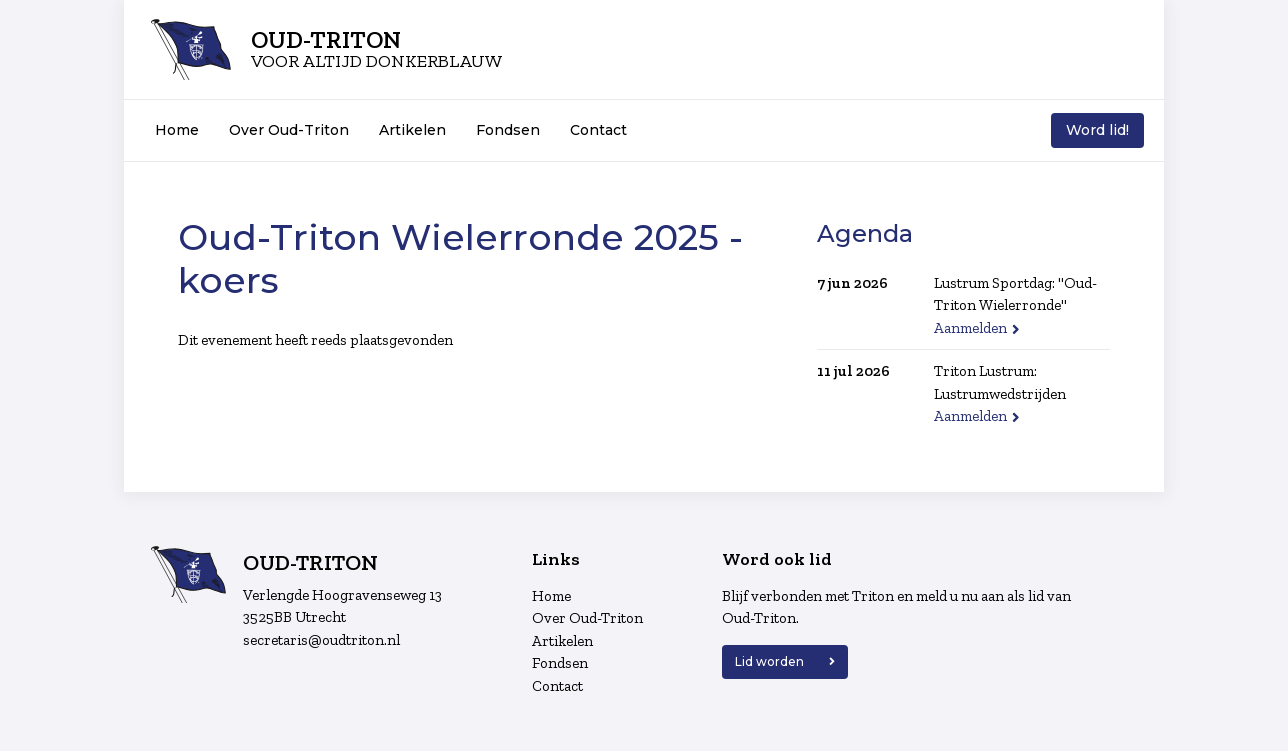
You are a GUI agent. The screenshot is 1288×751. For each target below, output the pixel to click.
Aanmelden (970, 328)
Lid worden (769, 661)
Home (177, 130)
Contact (598, 130)
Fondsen (508, 130)
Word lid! (1097, 130)
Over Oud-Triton (289, 130)
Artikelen (412, 130)
